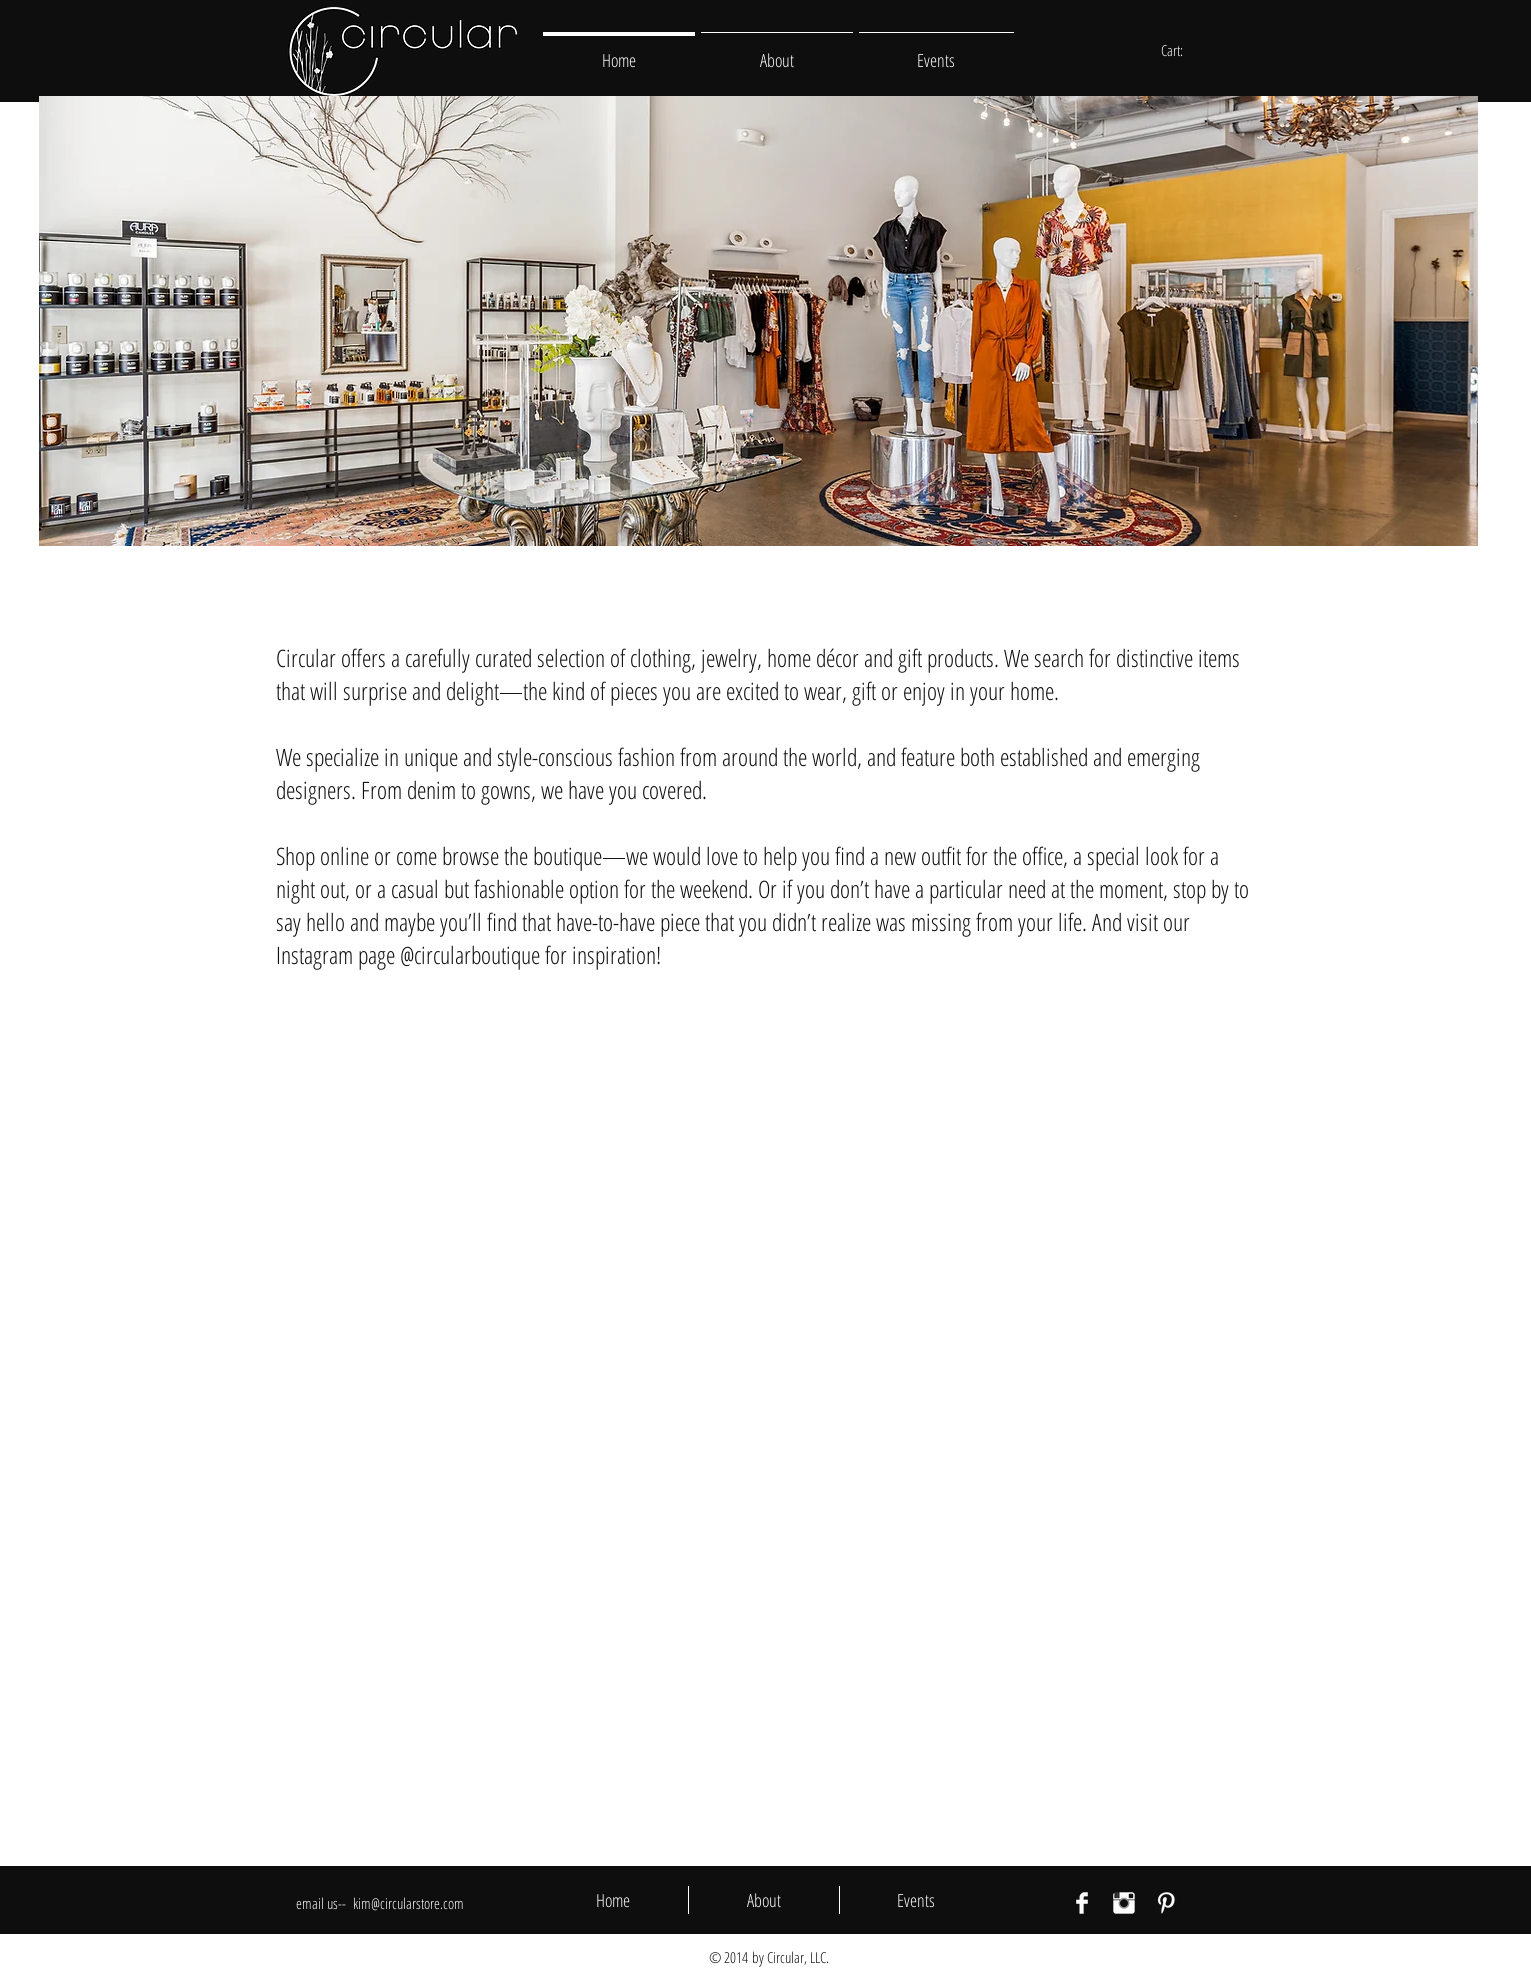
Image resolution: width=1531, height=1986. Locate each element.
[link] (1181, 51)
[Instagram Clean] (1124, 1903)
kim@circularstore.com (408, 1903)
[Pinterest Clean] (1166, 1903)
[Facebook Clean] (1082, 1903)
